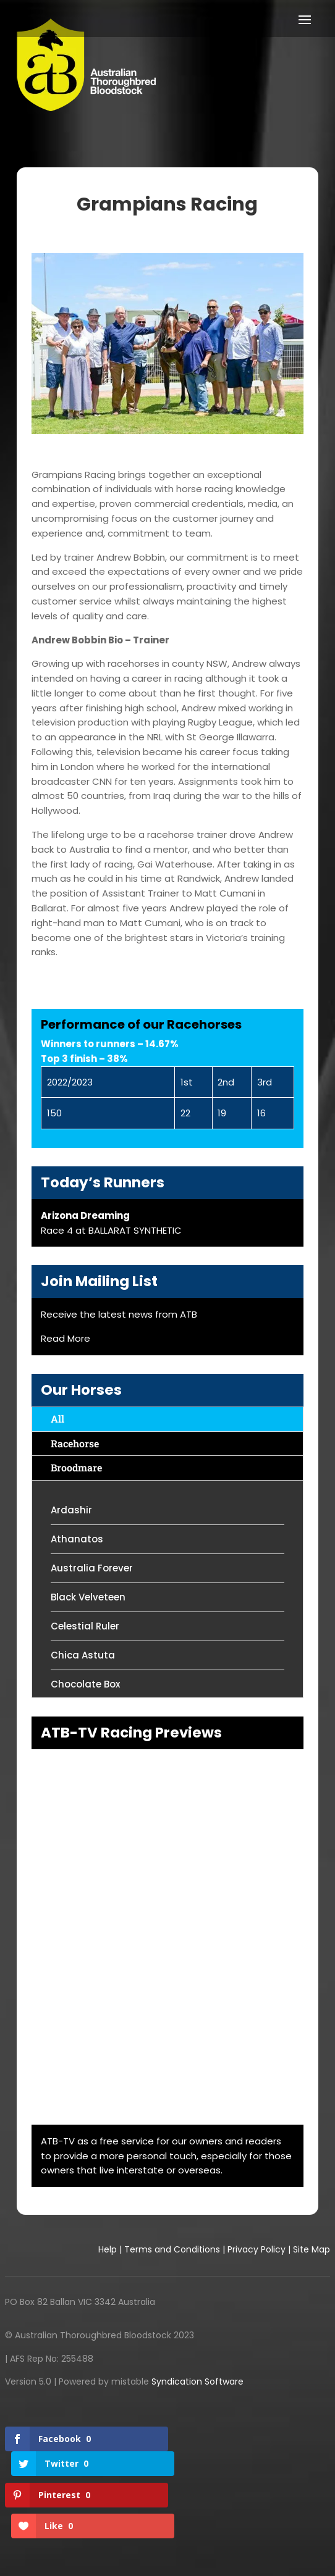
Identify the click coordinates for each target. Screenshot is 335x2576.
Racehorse (75, 1443)
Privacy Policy (256, 2249)
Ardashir (71, 1509)
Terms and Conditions (172, 2249)
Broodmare (76, 1467)
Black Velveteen (88, 1597)
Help (107, 2249)
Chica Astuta (83, 1655)
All (57, 1418)
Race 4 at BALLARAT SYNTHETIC (111, 1230)
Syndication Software (197, 2381)
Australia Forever (92, 1568)
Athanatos (77, 1539)
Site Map (311, 2249)
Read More (65, 1338)
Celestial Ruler (85, 1626)
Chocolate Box (85, 1684)
